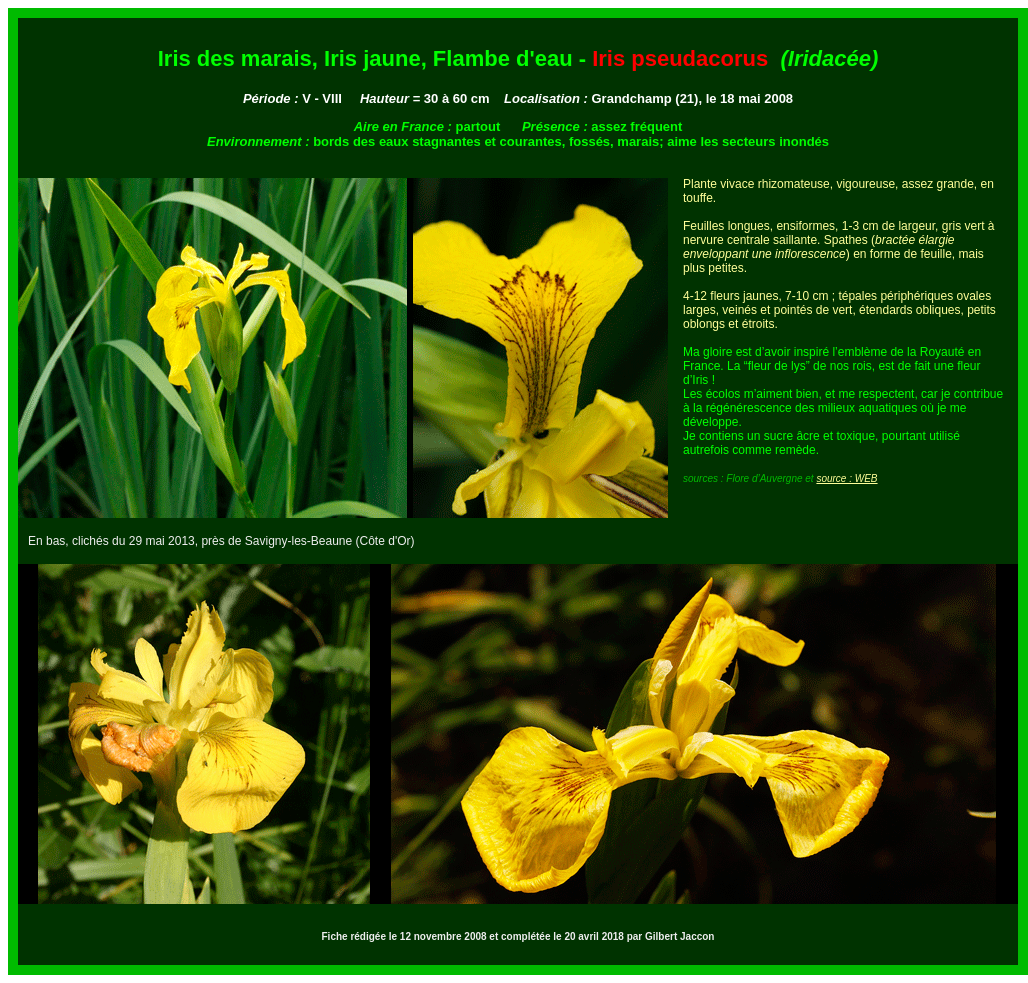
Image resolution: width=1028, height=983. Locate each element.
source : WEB (846, 478)
